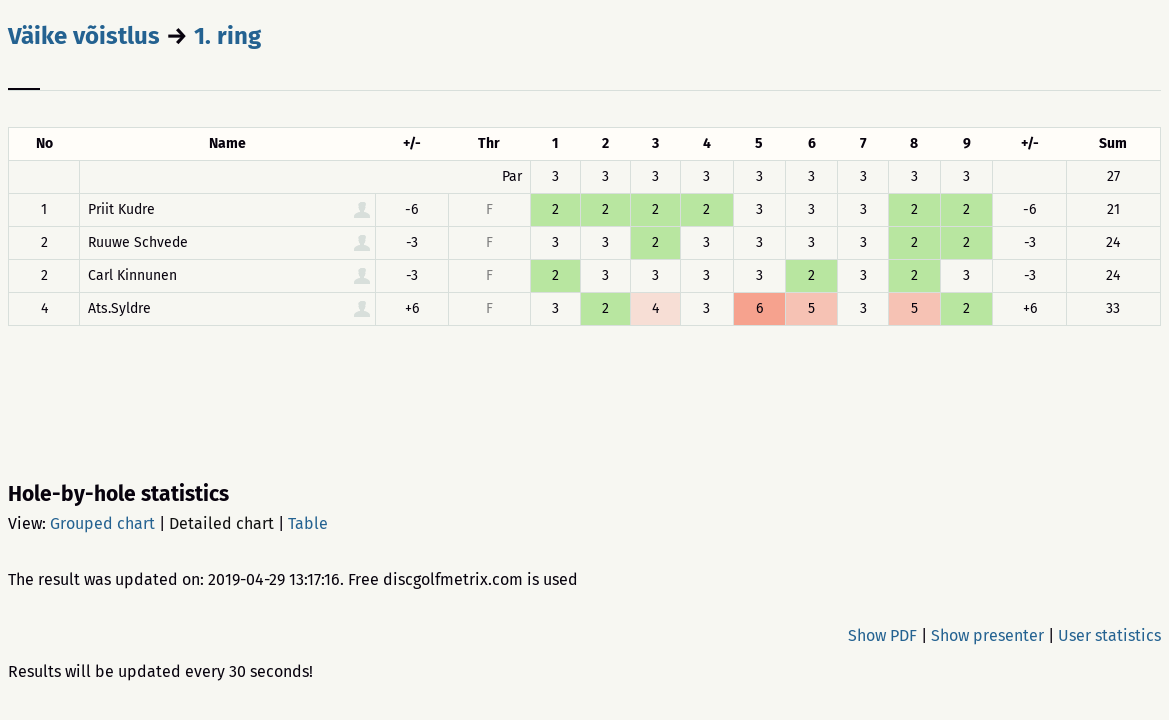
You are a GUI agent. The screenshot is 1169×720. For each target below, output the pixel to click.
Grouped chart (102, 523)
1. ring (227, 36)
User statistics (1109, 635)
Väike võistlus (84, 36)
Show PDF (882, 635)
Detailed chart (221, 523)
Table (308, 523)
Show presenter (987, 635)
